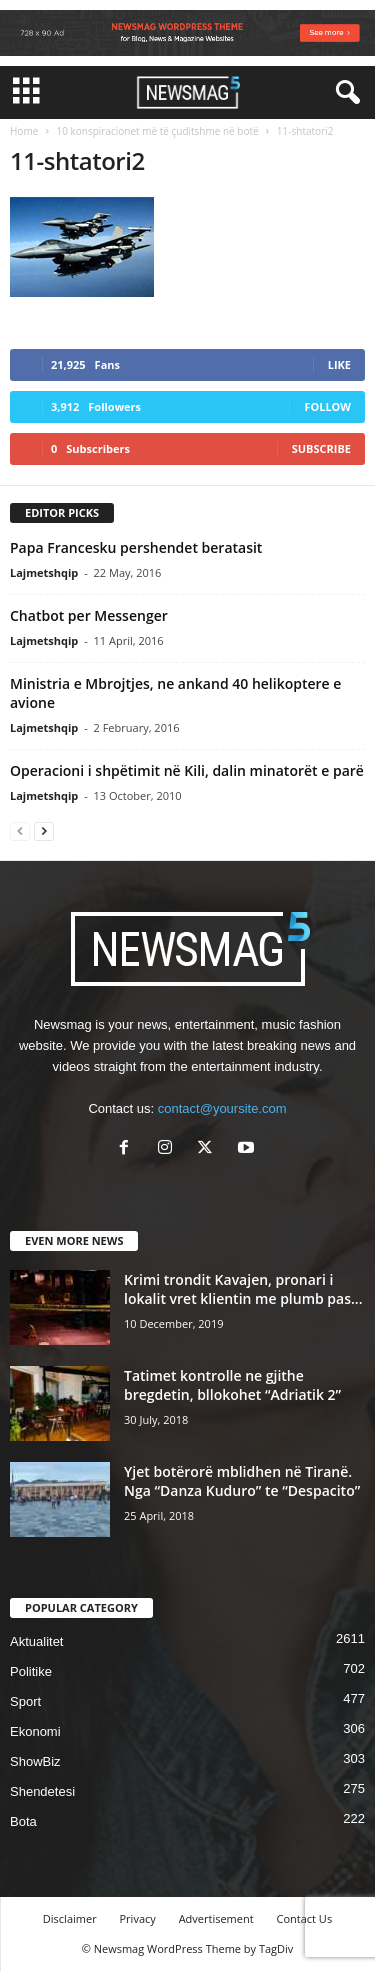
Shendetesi (42, 1791)
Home (24, 131)
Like (339, 364)
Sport (25, 1701)
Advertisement (216, 1918)
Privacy (138, 1918)
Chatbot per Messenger (89, 615)
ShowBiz (35, 1761)
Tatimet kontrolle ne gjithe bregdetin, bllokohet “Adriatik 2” (232, 1385)
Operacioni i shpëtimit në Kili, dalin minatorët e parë (187, 770)
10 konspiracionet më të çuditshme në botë (157, 131)
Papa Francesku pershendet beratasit (136, 547)
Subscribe (321, 448)
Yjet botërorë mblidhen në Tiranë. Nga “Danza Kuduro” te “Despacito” (242, 1481)
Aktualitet (36, 1641)
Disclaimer (70, 1918)
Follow (327, 406)
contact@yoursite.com (222, 1108)
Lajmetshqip (44, 572)
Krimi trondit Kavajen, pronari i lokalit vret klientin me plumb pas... (243, 1289)
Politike (31, 1671)
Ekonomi (35, 1731)
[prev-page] (20, 830)
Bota (23, 1821)
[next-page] (44, 830)
